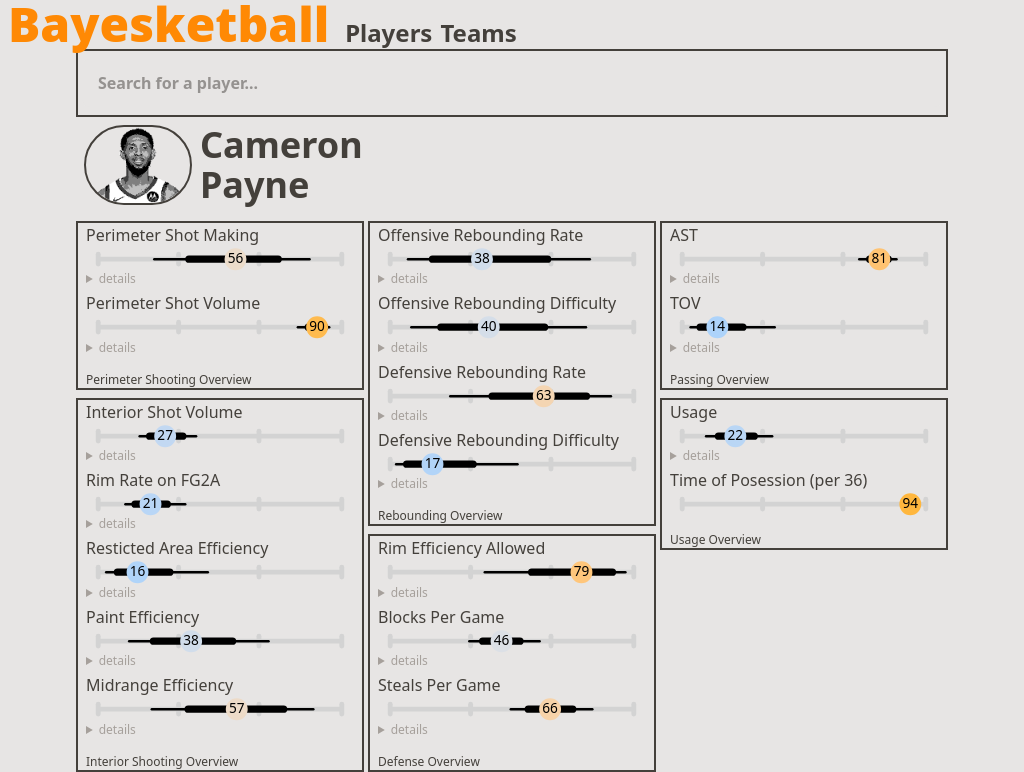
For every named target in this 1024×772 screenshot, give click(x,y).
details (117, 279)
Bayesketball (168, 24)
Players (388, 33)
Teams (478, 33)
